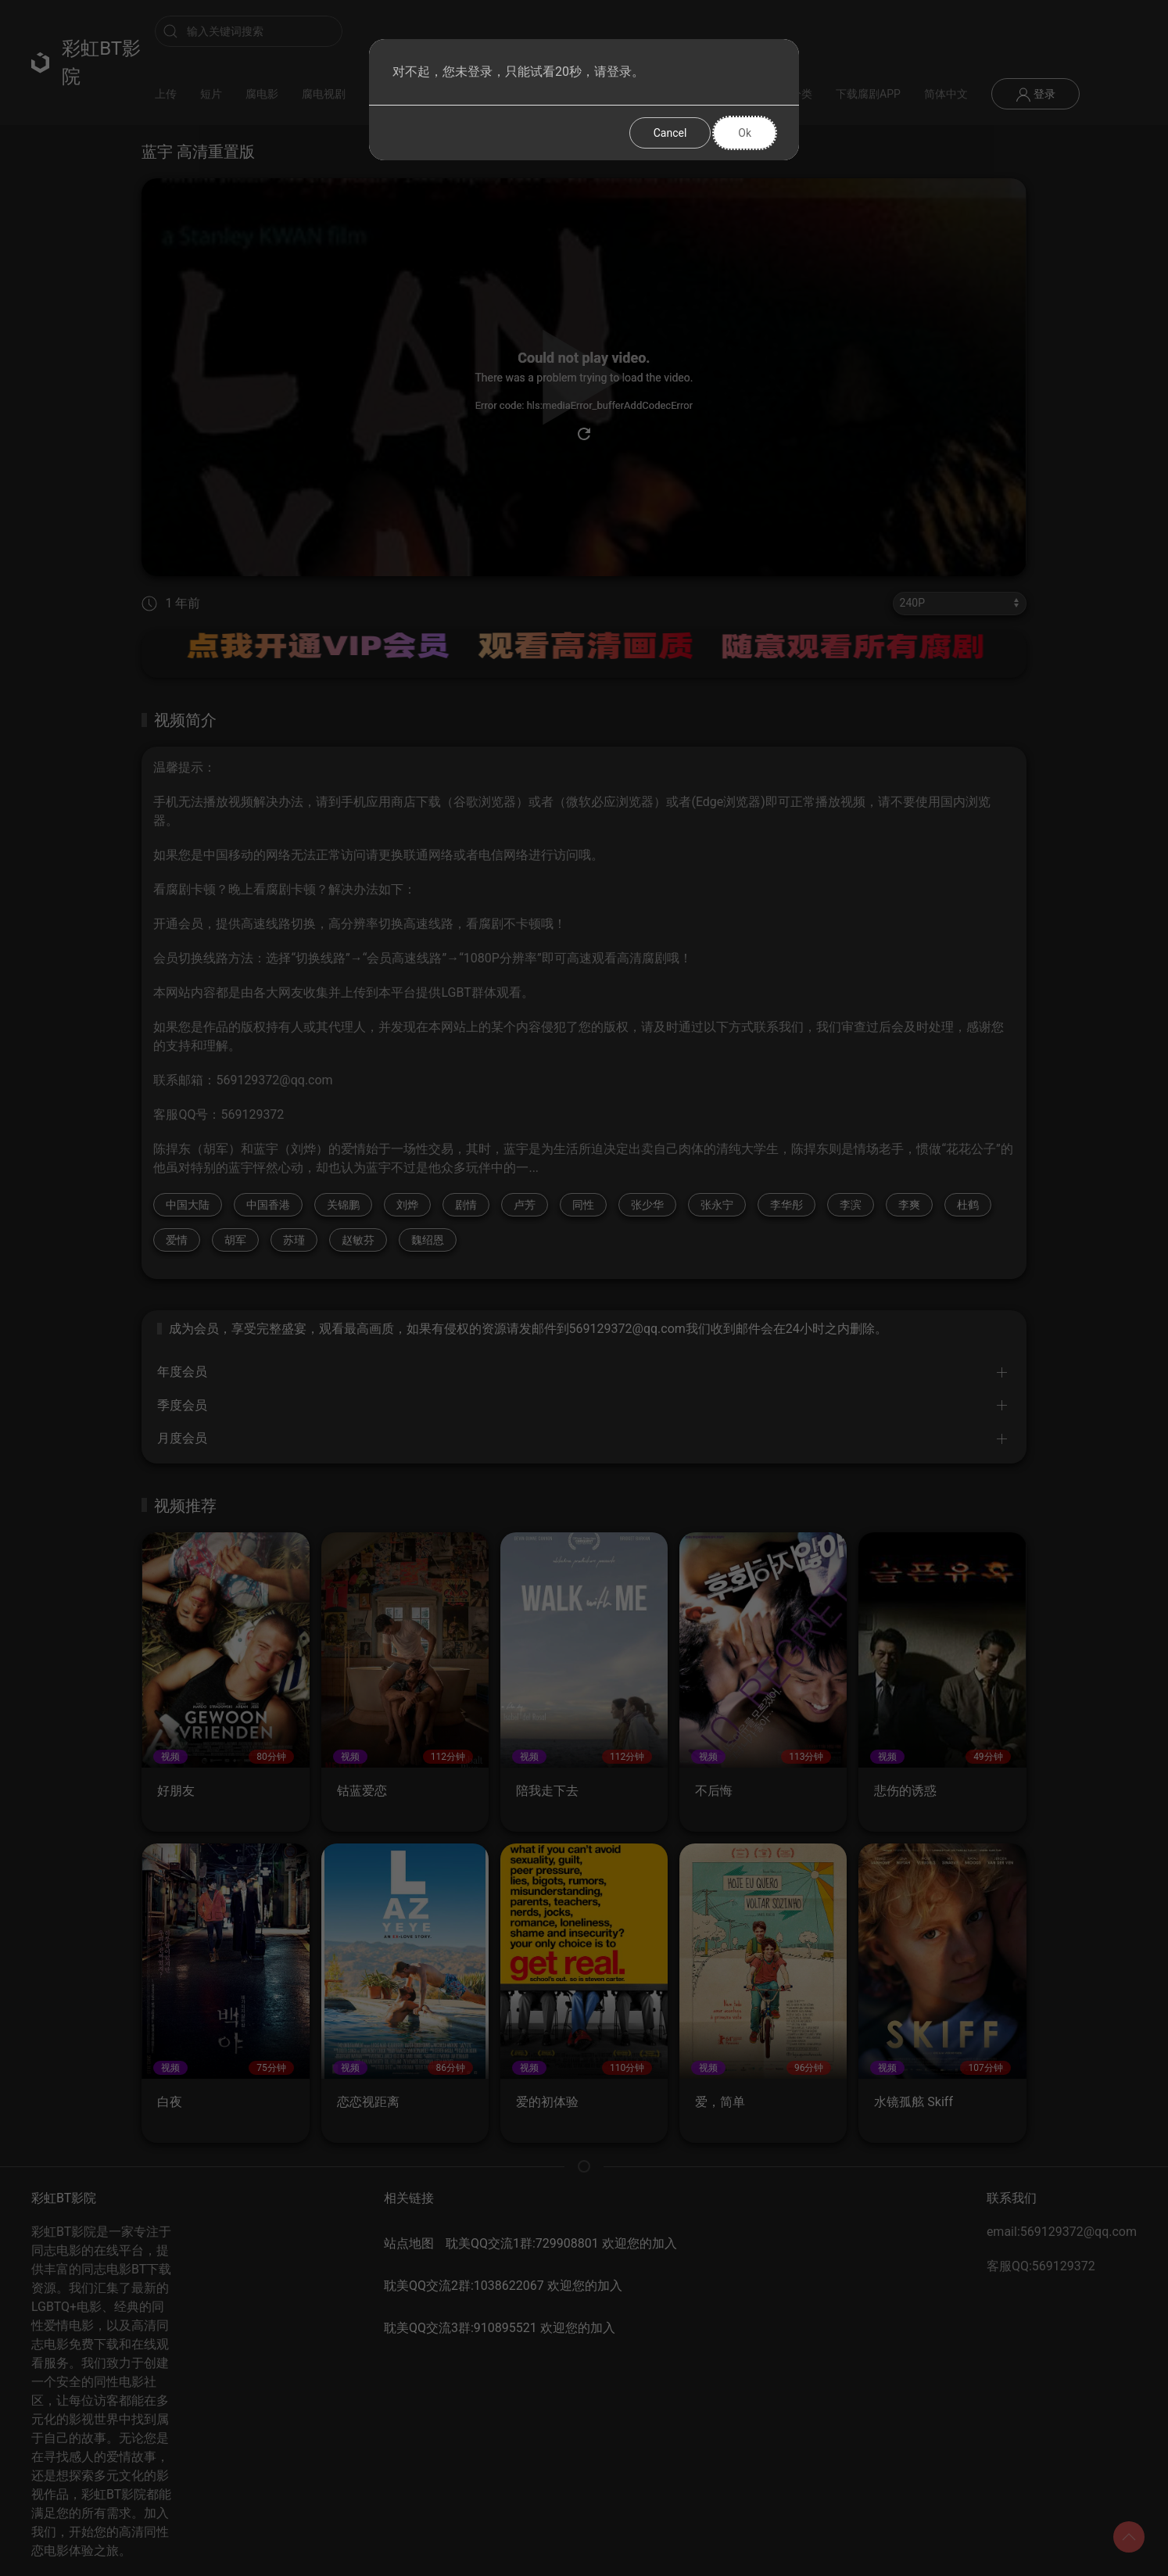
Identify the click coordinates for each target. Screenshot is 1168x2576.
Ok (744, 133)
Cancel (670, 133)
